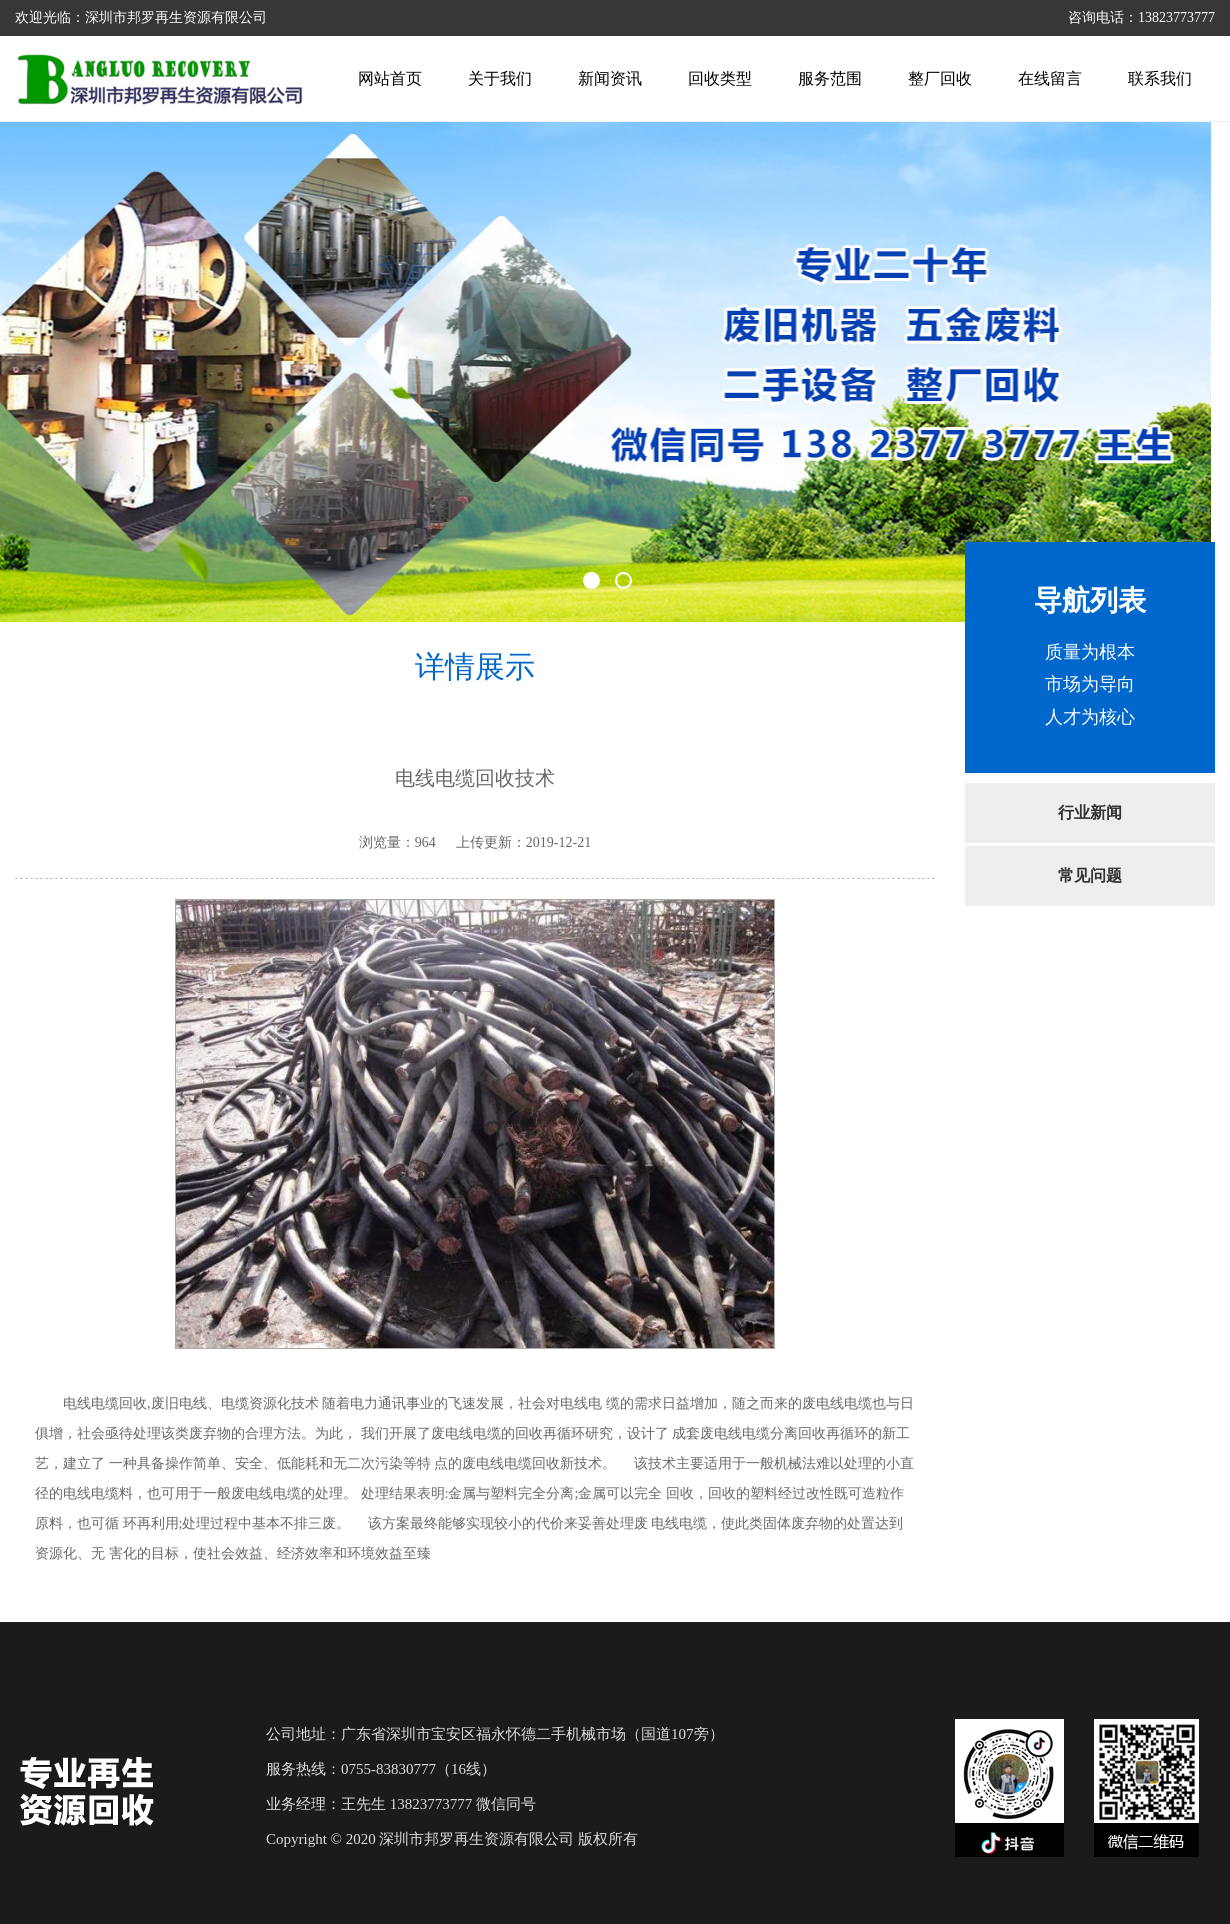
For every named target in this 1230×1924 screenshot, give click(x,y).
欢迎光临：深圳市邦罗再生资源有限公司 (141, 17)
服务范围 (830, 78)
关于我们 (500, 78)
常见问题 (1090, 875)
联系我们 (1160, 78)
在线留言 (1050, 78)
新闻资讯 (610, 78)
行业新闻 (1090, 812)
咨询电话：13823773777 (1141, 17)
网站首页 (390, 78)
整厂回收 (940, 78)
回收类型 (720, 78)
